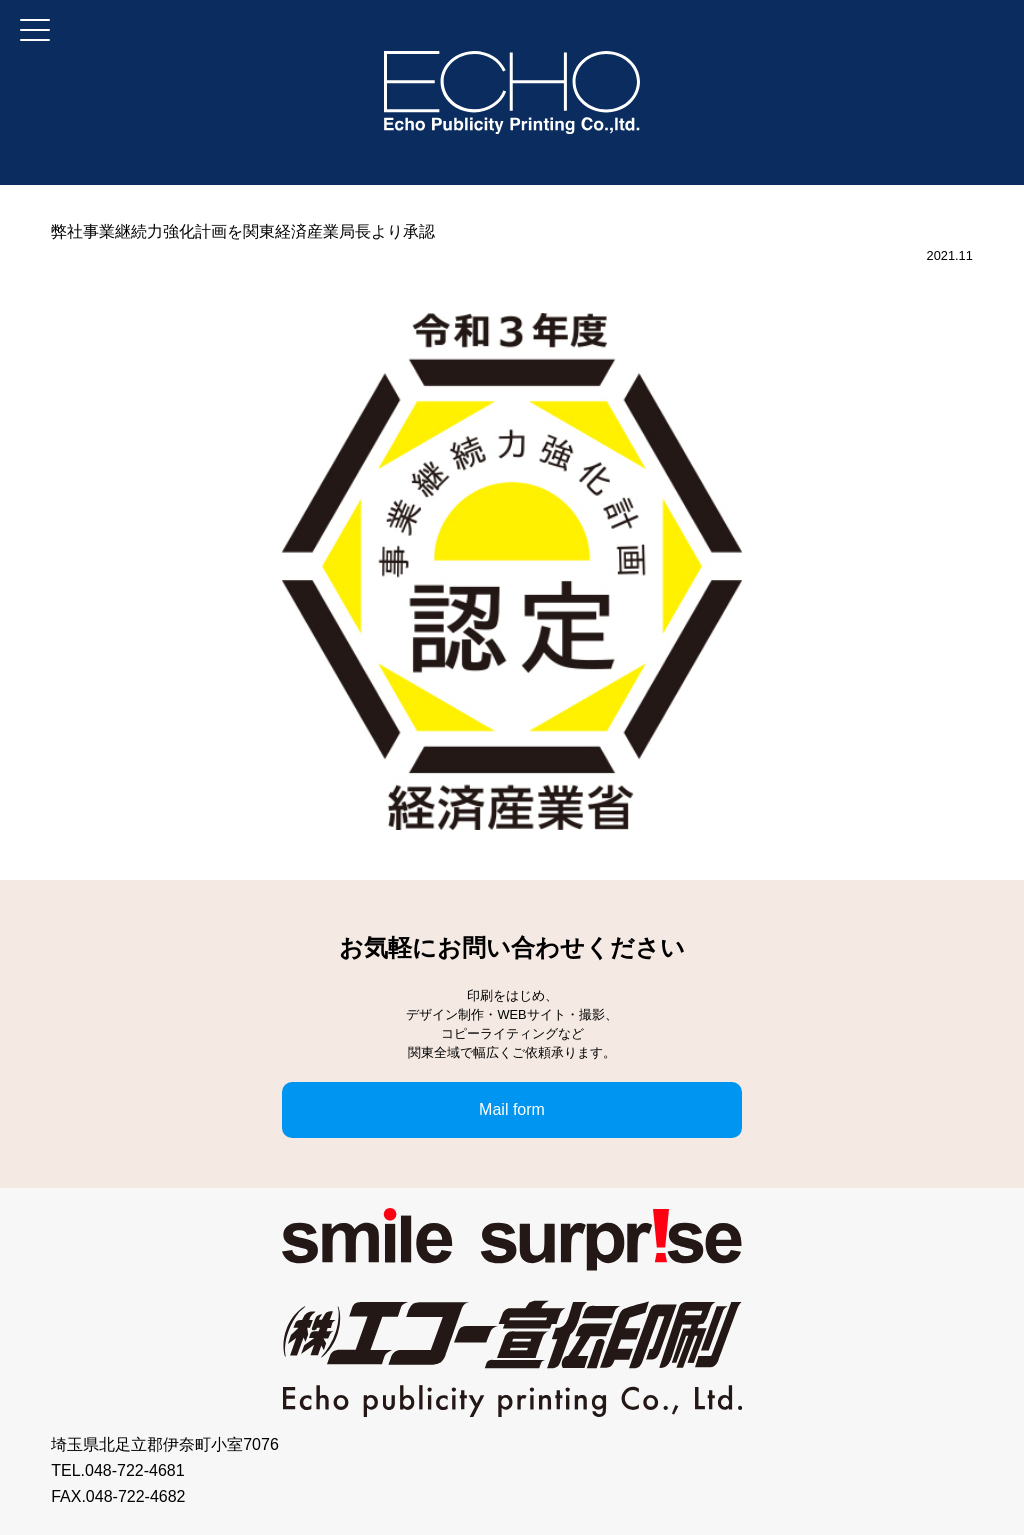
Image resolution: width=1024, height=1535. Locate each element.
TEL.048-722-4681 (117, 1470)
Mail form (512, 1109)
